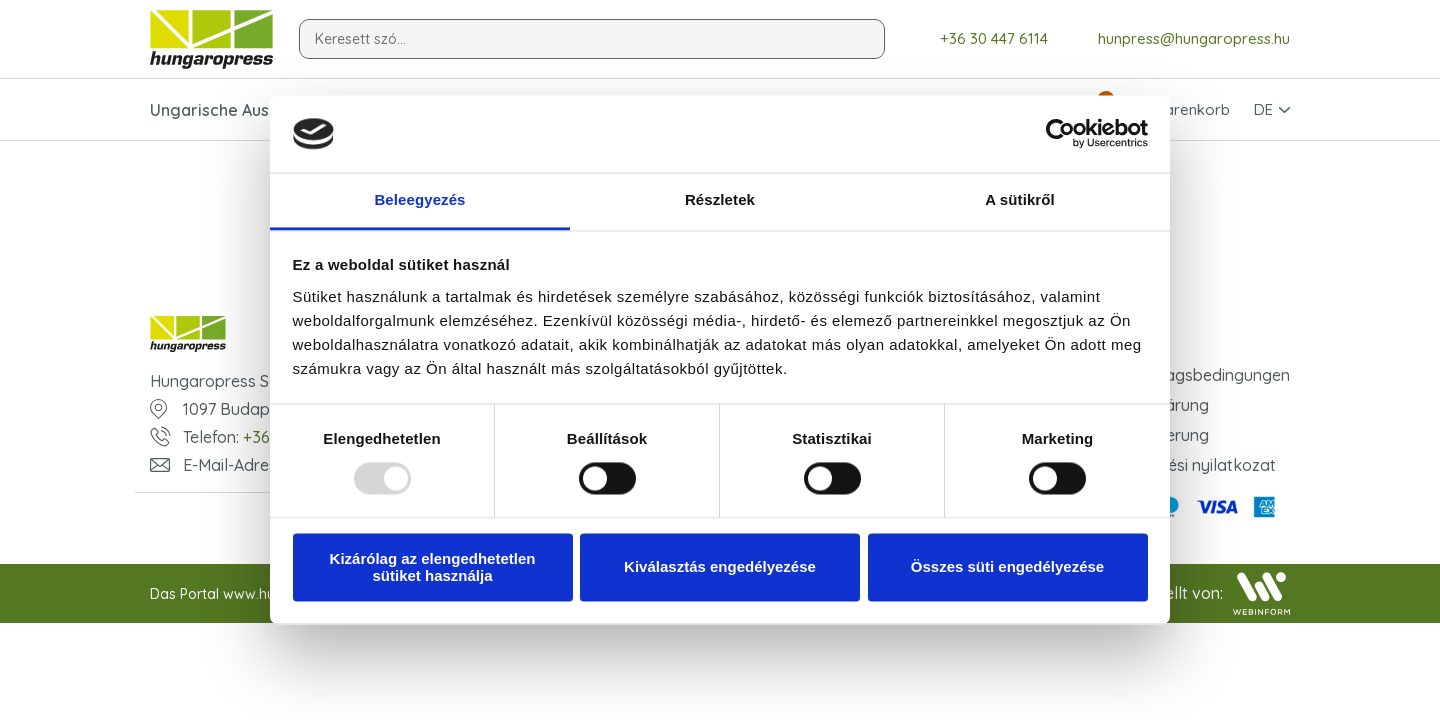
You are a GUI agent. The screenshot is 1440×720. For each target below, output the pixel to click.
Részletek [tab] (720, 199)
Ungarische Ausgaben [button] (234, 110)
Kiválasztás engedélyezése (720, 567)
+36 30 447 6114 (979, 39)
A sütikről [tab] (1020, 199)
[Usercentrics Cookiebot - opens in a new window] (1060, 134)
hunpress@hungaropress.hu (1179, 39)
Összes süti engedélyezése (1007, 567)
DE (1263, 109)
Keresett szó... (360, 39)
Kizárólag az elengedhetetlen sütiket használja (433, 567)
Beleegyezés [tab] (419, 199)
